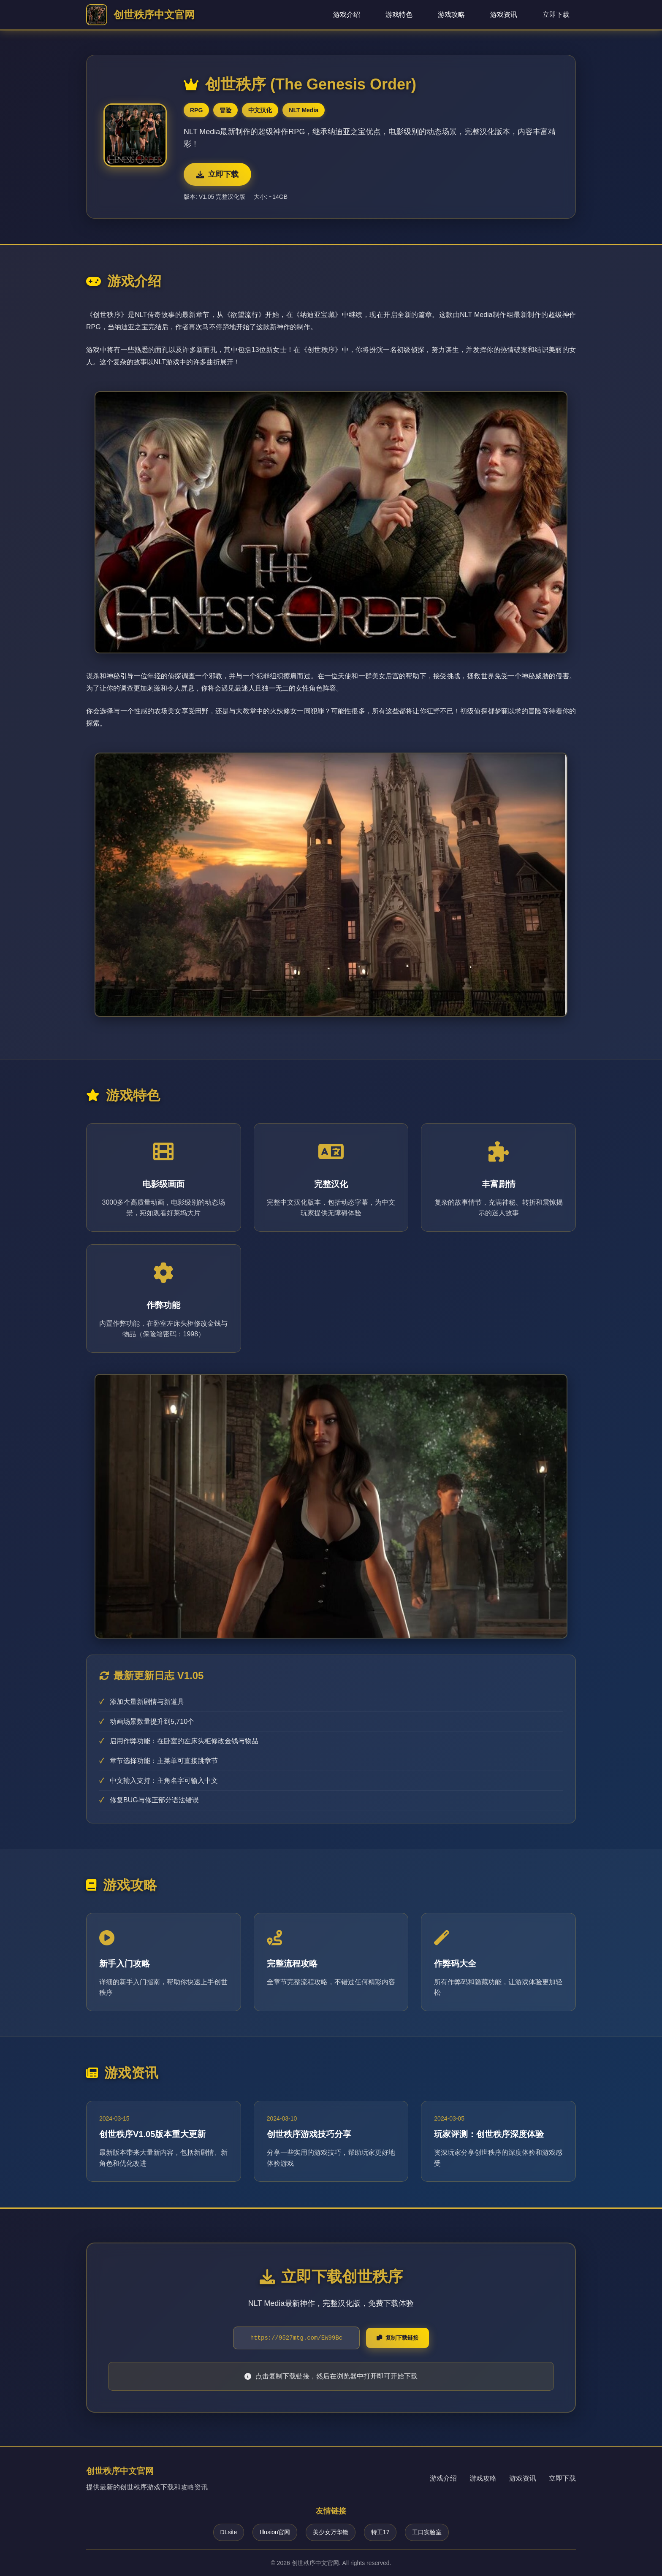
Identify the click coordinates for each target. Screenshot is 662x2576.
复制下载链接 (397, 2338)
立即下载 (556, 14)
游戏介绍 (346, 14)
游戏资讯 (503, 14)
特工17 (380, 2532)
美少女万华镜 (330, 2532)
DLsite (228, 2532)
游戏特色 (398, 14)
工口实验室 (427, 2532)
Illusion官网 (275, 2532)
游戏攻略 (451, 14)
